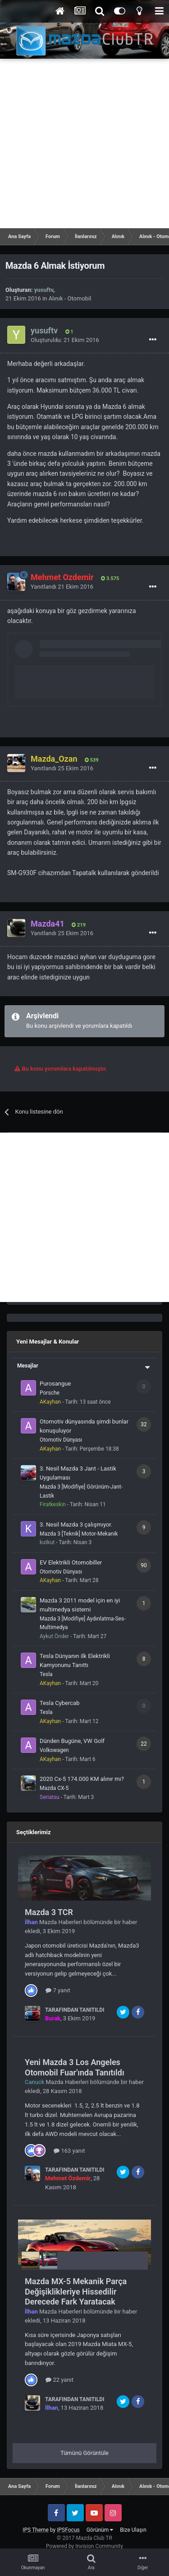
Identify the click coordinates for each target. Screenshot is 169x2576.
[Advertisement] (84, 143)
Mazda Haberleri (60, 1922)
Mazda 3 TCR (49, 1912)
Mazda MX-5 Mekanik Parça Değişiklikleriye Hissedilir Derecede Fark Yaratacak (76, 2291)
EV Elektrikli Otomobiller (71, 1562)
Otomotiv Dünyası (61, 1440)
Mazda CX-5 (54, 1788)
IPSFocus (68, 2530)
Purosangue (55, 1383)
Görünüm (100, 2530)
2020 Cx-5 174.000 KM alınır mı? (82, 1778)
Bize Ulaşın (133, 2530)
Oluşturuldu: (65, 340)
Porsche (49, 1393)
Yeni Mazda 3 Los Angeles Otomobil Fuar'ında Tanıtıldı (74, 2067)
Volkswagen (54, 1750)
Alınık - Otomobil (70, 298)
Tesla (46, 1674)
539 (92, 760)
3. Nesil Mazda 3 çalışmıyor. (76, 1524)
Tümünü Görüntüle (84, 2453)
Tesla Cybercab (59, 1703)
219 (79, 925)
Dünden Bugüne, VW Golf (72, 1741)
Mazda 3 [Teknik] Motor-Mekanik (79, 1534)
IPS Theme (36, 2530)
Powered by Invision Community (84, 2546)
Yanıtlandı (62, 586)
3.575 (110, 578)
